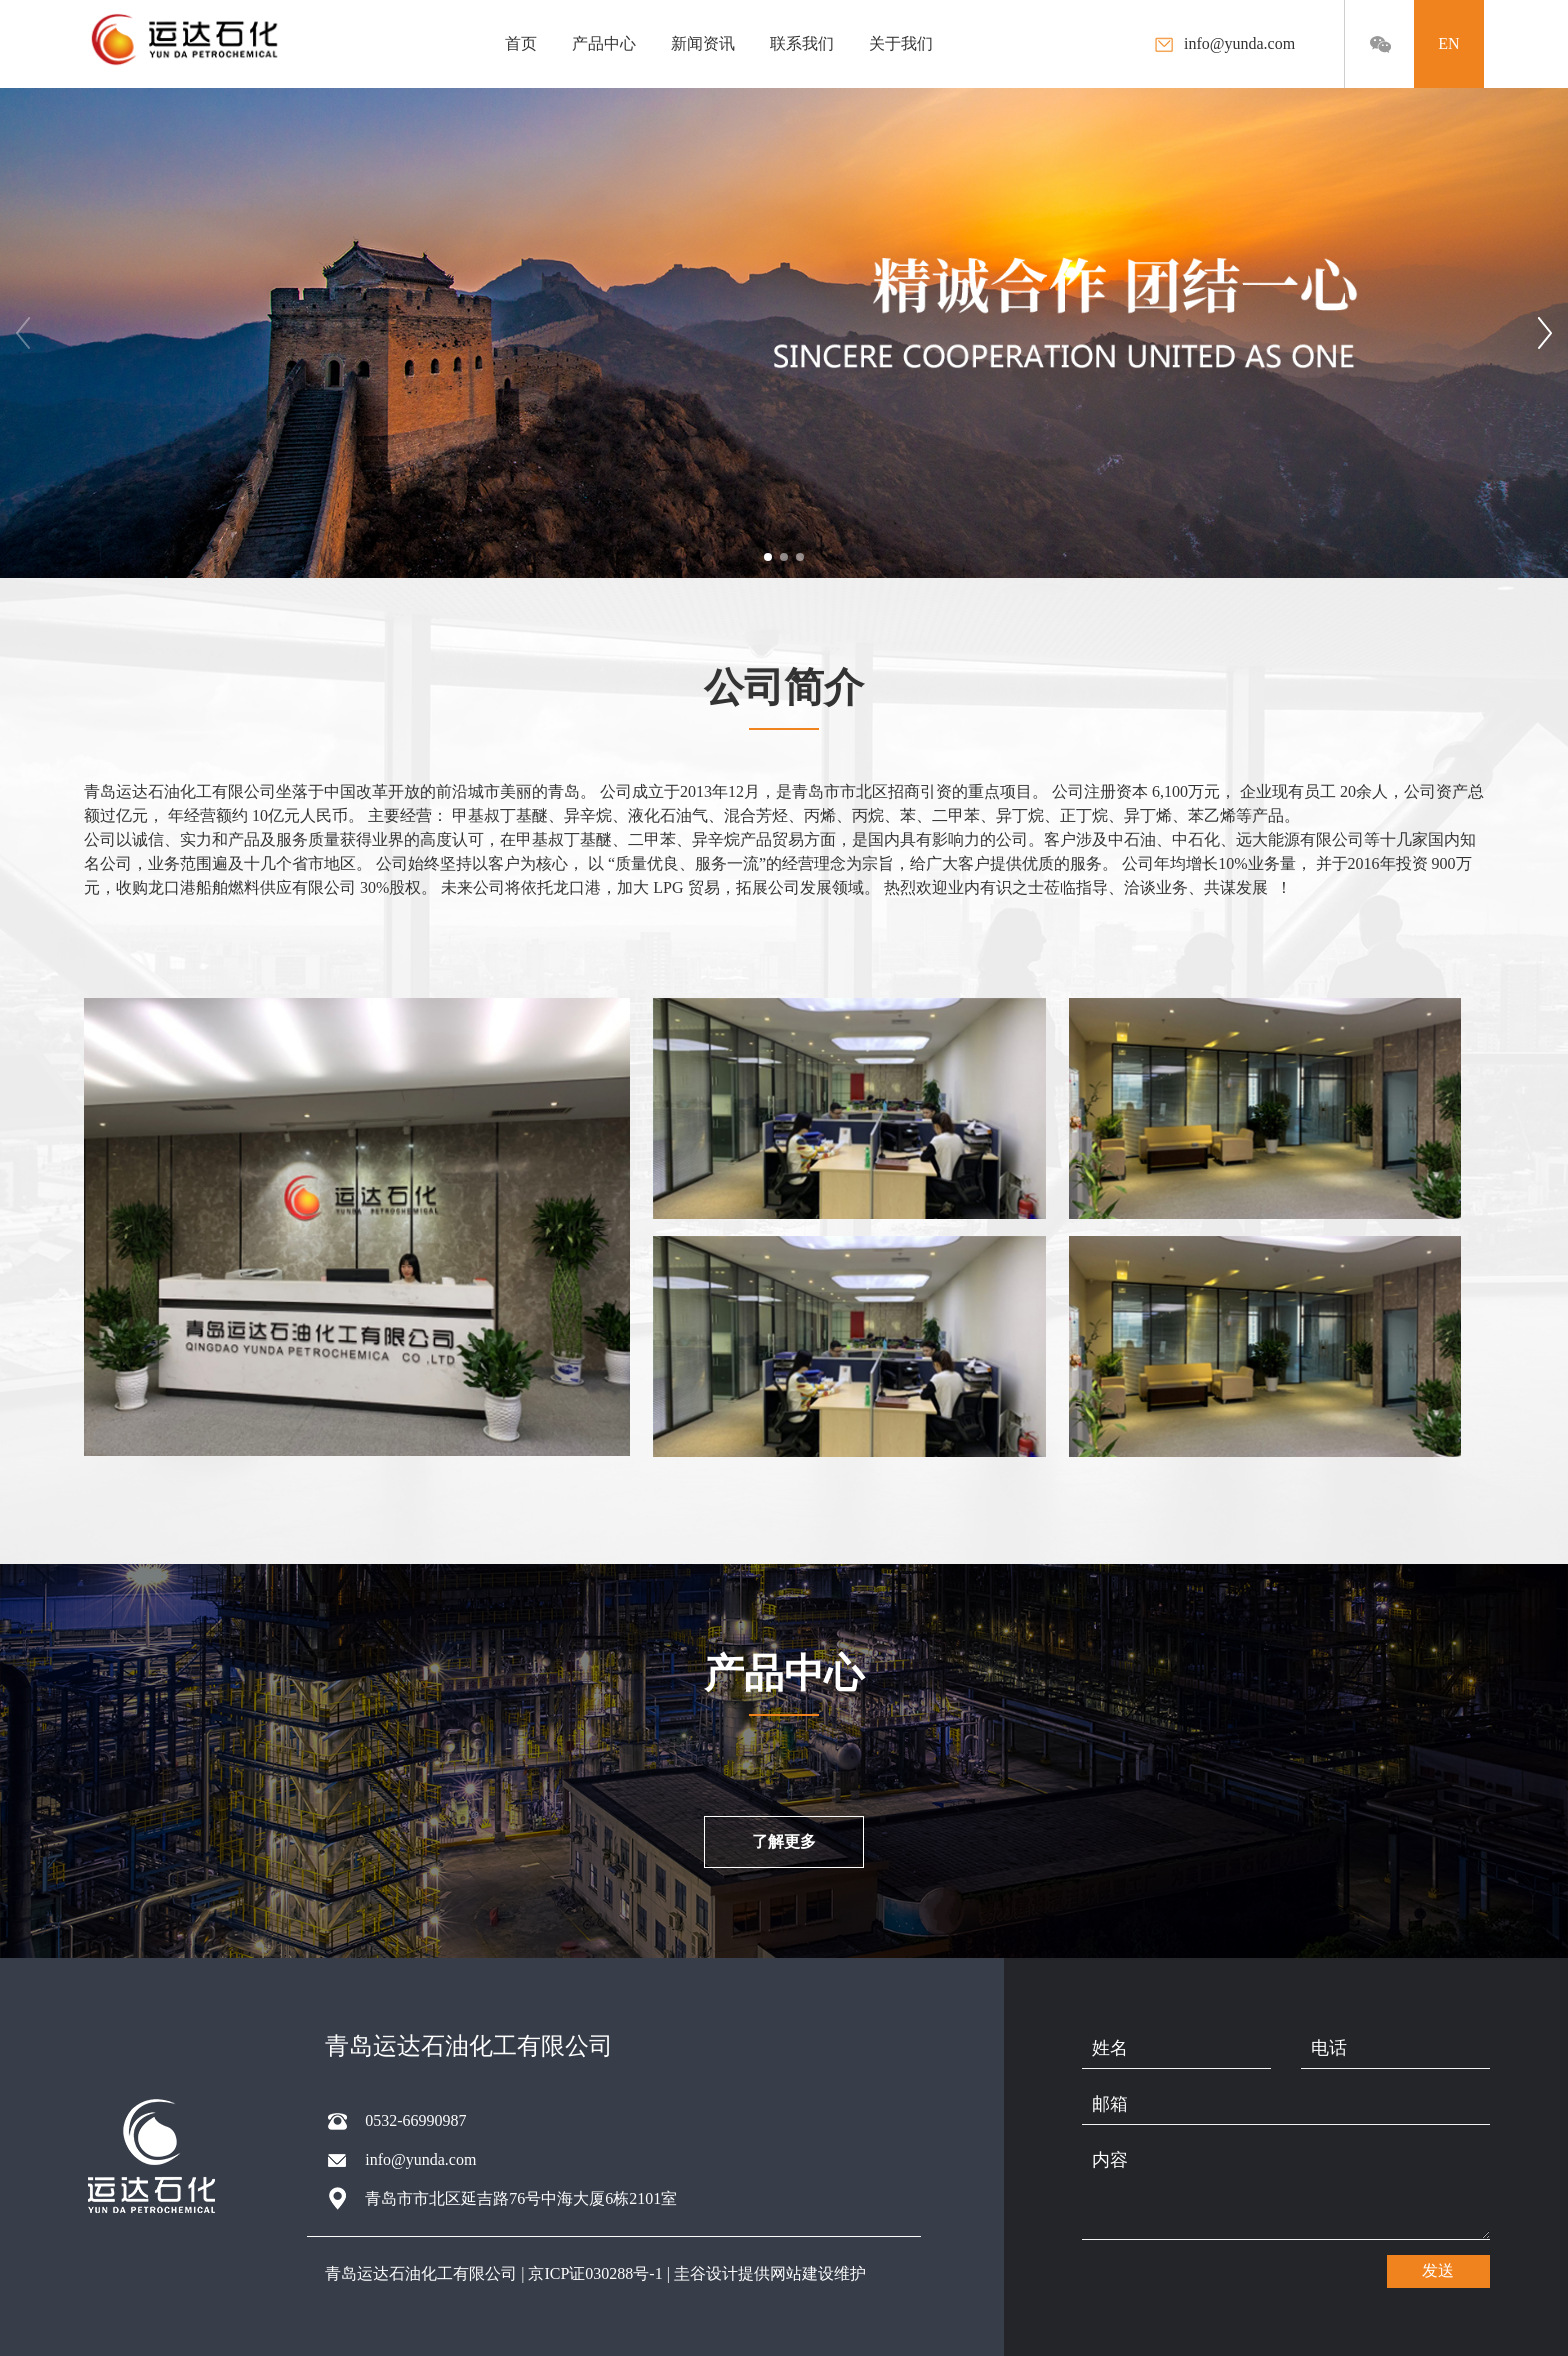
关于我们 (901, 43)
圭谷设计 (706, 2273)
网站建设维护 (818, 2273)
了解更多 (784, 1841)
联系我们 (802, 43)
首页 (521, 43)
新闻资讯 (703, 43)
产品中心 (604, 43)
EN (1448, 43)
